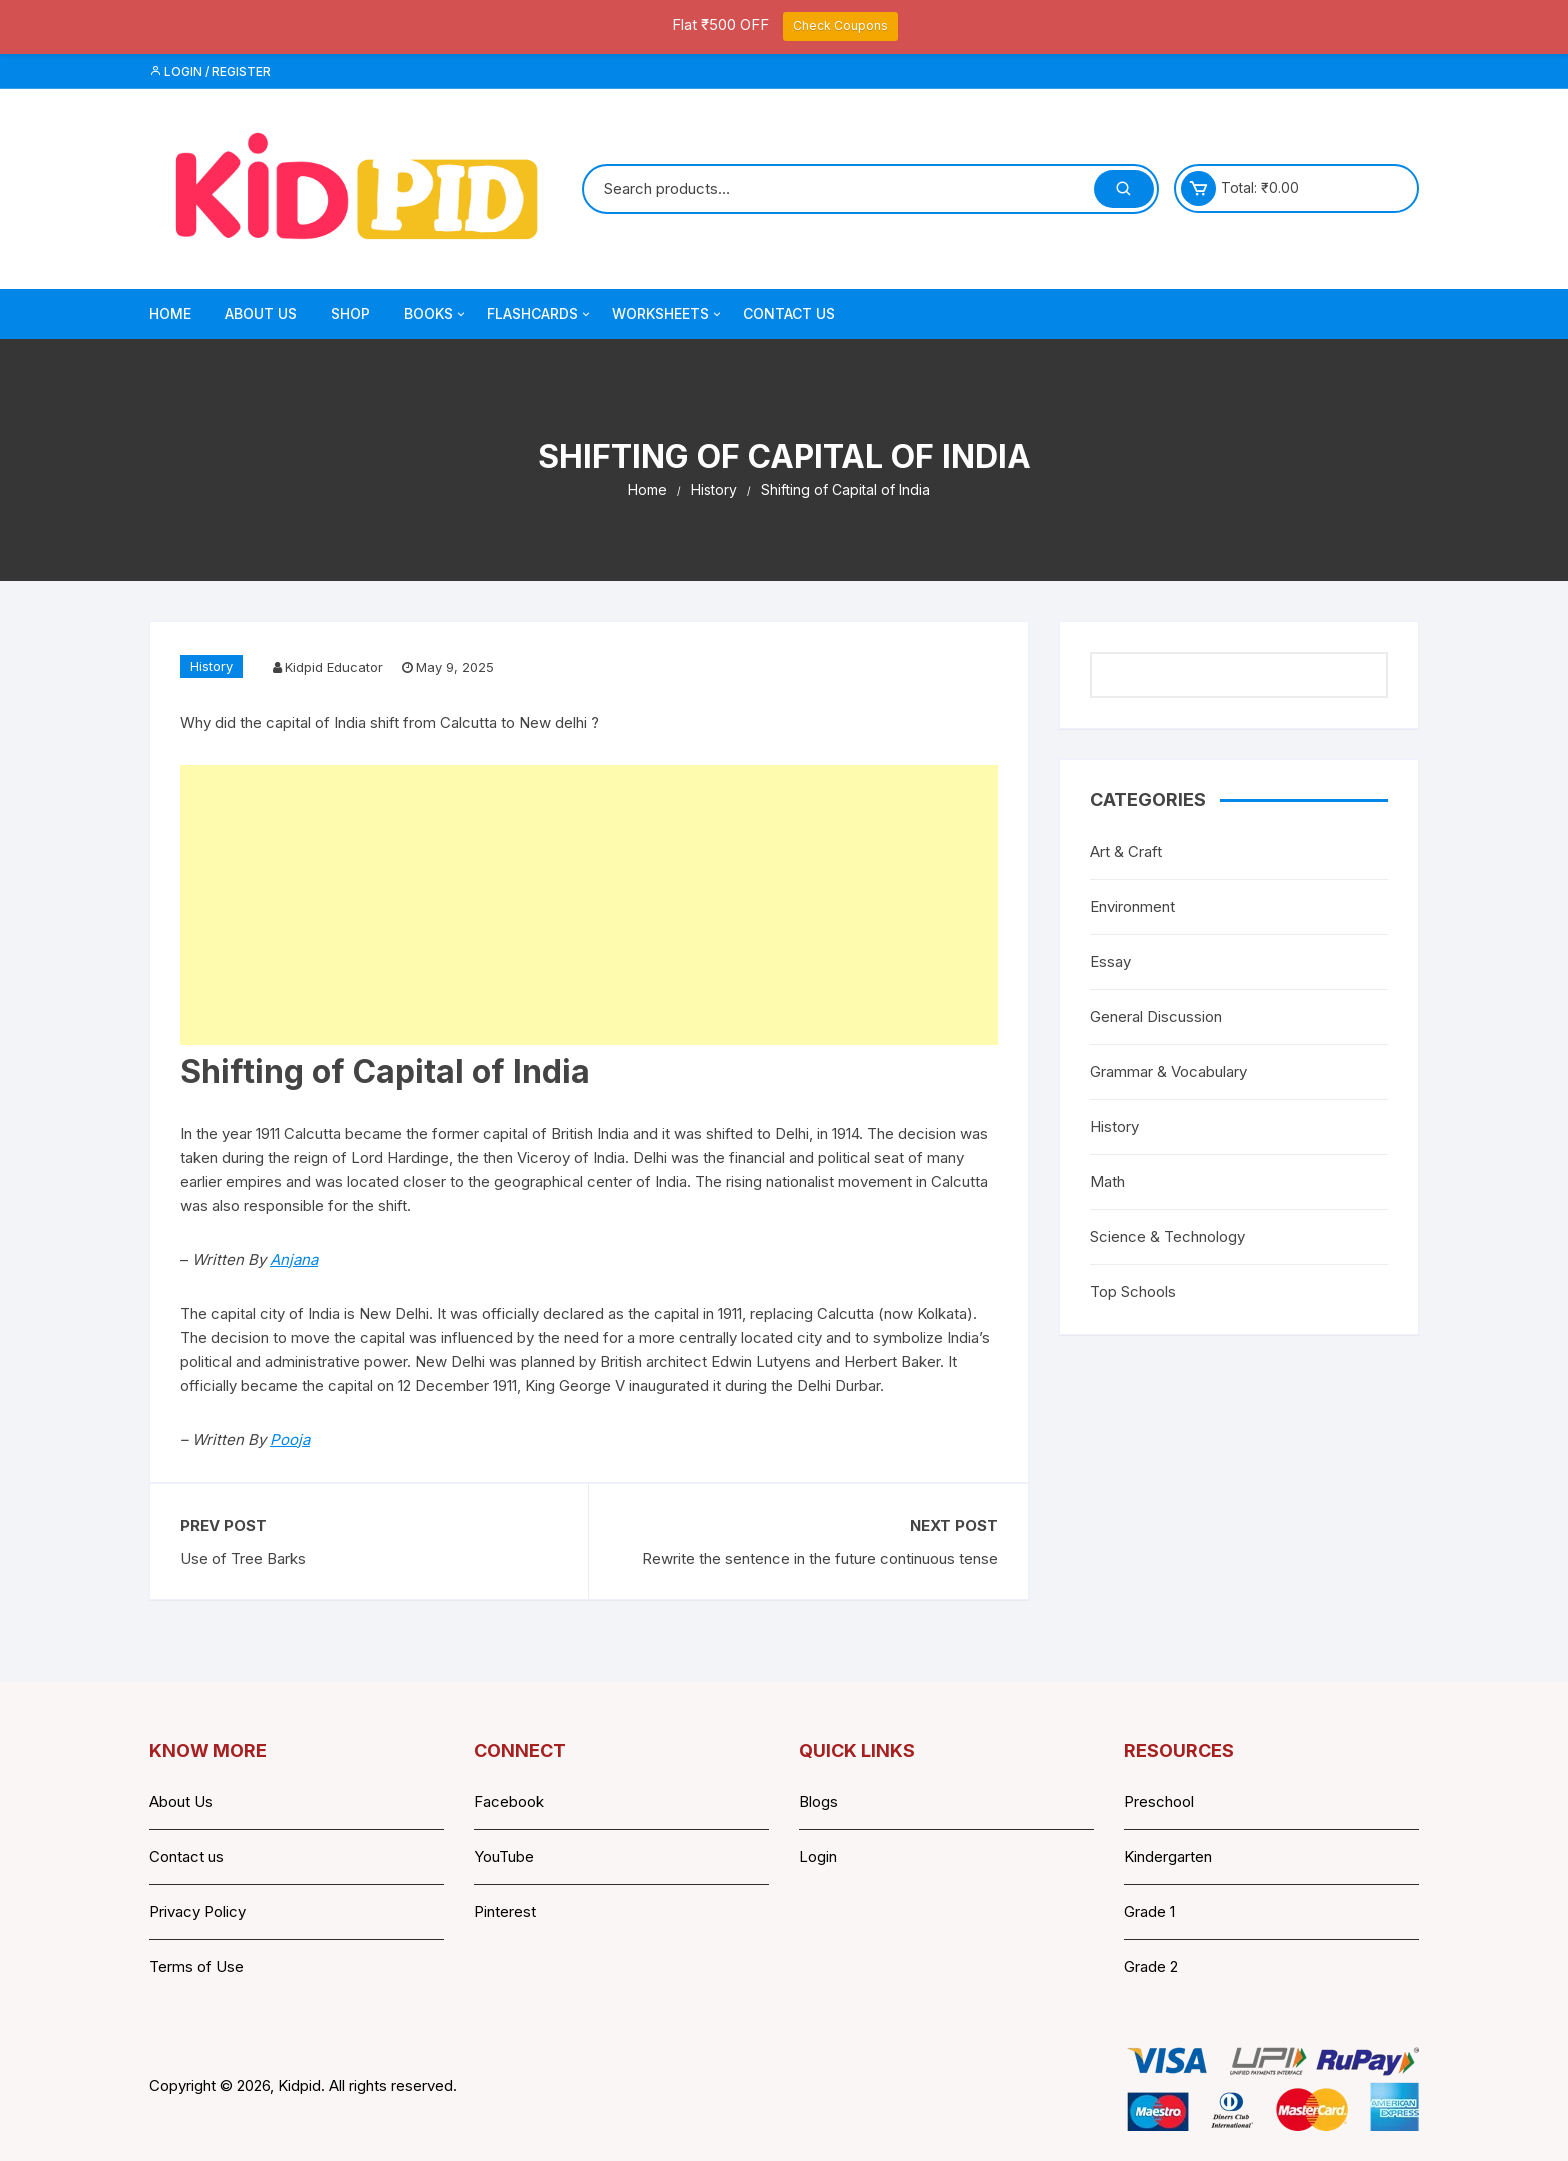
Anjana (294, 1259)
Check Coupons (840, 25)
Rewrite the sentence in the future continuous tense (820, 1558)
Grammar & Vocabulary (1168, 1071)
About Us (261, 313)
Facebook (509, 1801)
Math (1107, 1181)
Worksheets (668, 314)
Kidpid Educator (334, 667)
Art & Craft (1126, 851)
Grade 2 (1151, 1966)
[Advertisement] (589, 905)
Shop (350, 313)
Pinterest (505, 1911)
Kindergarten (1168, 1856)
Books (436, 314)
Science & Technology (1167, 1236)
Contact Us (789, 313)
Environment (1132, 906)
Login (818, 1856)
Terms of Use (196, 1966)
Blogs (818, 1801)
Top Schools (1133, 1291)
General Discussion (1156, 1016)
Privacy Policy (197, 1911)
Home (170, 313)
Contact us (186, 1856)
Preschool (1159, 1801)
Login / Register (210, 71)
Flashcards (540, 314)
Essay (1110, 961)
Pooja (290, 1439)
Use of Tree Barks (243, 1558)
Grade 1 (1149, 1911)
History (211, 666)
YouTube (504, 1856)
